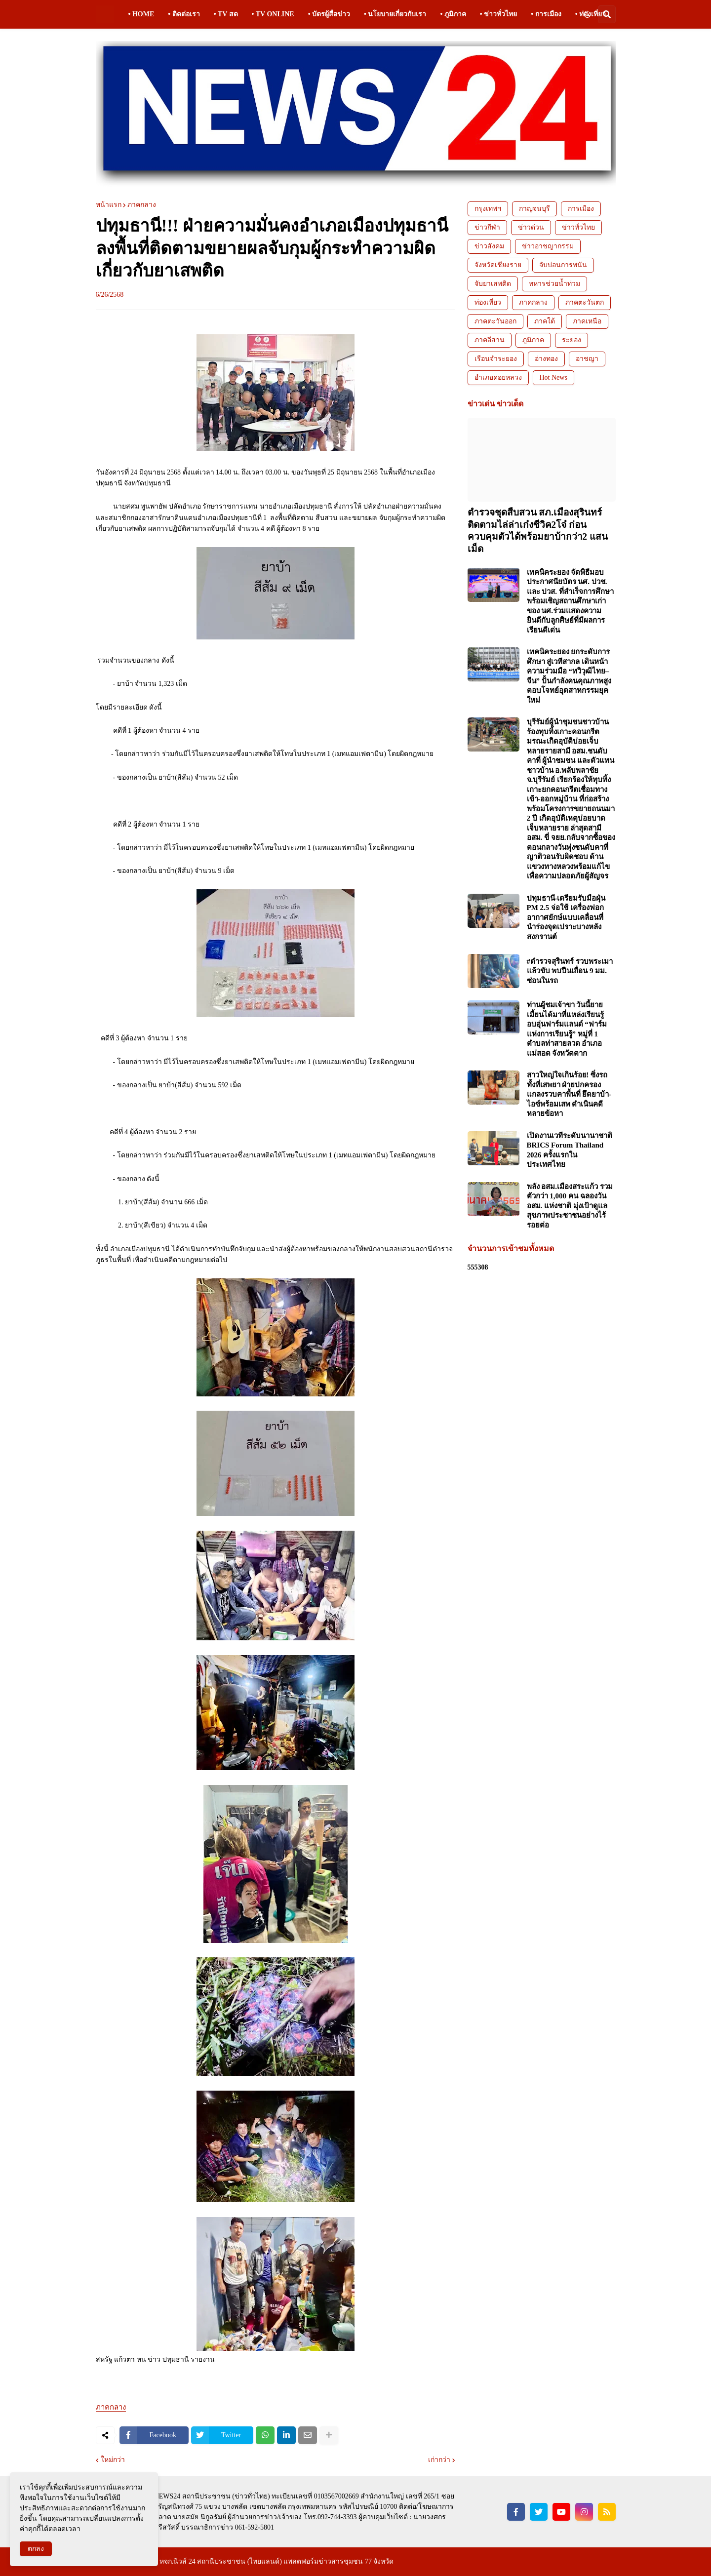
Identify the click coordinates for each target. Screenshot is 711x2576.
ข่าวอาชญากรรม (548, 246)
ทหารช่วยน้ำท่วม (554, 283)
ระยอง (571, 340)
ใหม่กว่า (113, 2460)
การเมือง (581, 208)
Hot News (553, 377)
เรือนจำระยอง (495, 358)
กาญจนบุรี (534, 208)
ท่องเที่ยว (487, 302)
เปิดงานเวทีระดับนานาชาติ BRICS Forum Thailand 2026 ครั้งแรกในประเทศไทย (569, 1150)
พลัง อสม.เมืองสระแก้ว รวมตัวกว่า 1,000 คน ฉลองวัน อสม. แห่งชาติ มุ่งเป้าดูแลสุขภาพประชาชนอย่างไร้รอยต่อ (570, 1206)
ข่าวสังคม (489, 246)
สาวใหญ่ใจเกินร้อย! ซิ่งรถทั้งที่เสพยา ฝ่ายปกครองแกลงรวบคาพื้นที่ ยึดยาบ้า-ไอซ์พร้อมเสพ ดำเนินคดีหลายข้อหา (569, 1094)
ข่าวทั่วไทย (578, 227)
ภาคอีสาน (489, 340)
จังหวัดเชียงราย (497, 265)
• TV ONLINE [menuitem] (273, 14)
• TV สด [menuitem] (226, 14)
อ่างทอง (546, 358)
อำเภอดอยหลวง (498, 377)
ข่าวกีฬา (487, 227)
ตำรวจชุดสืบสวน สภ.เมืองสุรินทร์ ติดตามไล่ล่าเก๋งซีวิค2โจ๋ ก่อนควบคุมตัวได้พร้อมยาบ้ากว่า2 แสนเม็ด (538, 530)
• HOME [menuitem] (141, 14)
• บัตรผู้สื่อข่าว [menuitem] (329, 14)
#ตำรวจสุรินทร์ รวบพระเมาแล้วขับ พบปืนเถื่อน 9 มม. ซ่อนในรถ (570, 971)
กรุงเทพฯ (487, 208)
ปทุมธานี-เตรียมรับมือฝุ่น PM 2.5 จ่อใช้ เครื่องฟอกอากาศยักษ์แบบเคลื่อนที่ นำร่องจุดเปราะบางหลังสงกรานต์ (566, 917)
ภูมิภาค (533, 340)
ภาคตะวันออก (495, 321)
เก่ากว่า (439, 2460)
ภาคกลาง (141, 204)
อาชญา (587, 358)
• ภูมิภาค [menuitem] (453, 14)
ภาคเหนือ (587, 321)
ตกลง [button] (36, 2548)
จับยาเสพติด (492, 283)
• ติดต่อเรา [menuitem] (183, 14)
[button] (587, 14)
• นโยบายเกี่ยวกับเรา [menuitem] (395, 14)
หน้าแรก (108, 204)
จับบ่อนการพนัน (563, 265)
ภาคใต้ (544, 321)
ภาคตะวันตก (584, 302)
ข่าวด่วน (531, 227)
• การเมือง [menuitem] (546, 14)
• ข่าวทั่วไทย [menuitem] (498, 14)
